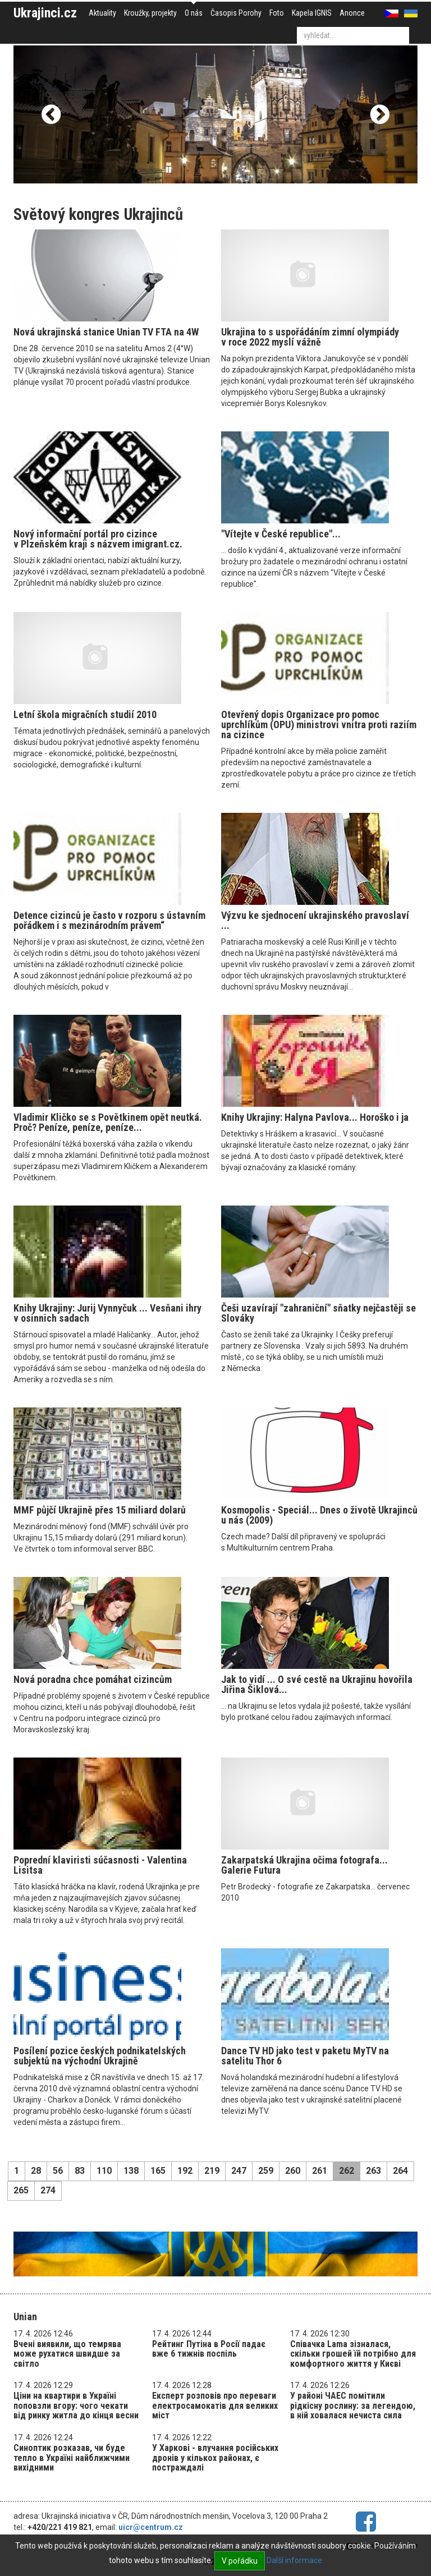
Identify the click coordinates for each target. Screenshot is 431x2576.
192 (184, 2170)
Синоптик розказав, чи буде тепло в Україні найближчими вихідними (71, 2457)
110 (104, 2170)
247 (238, 2170)
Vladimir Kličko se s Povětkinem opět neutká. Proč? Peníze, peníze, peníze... (107, 1122)
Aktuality (102, 12)
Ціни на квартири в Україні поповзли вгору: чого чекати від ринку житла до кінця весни (76, 2405)
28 (36, 2170)
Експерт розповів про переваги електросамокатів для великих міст (215, 2405)
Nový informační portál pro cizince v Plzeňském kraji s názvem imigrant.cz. (97, 539)
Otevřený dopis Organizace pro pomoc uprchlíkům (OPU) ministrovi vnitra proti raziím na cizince (318, 724)
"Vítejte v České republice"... (281, 534)
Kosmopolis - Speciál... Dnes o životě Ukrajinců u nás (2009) (319, 1515)
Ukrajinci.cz (45, 13)
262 (346, 2170)
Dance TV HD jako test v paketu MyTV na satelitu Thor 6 (305, 2056)
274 (48, 2190)
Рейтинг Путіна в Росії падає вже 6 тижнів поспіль (208, 2349)
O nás (194, 12)
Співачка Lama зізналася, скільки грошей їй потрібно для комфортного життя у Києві (353, 2354)
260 (292, 2170)
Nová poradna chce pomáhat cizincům (92, 1679)
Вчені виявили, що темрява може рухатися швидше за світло (67, 2354)
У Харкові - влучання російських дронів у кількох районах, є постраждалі (215, 2457)
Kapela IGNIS (312, 12)
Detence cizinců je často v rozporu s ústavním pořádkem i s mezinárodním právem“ (109, 920)
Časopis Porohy (236, 12)
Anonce (352, 12)
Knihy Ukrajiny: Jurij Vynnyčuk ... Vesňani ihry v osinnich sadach (107, 1313)
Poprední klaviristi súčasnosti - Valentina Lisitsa (100, 1865)
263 (373, 2170)
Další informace (294, 2560)
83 (80, 2170)
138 (131, 2170)
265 (21, 2190)
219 (211, 2170)
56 (58, 2170)
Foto (276, 12)
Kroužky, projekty (150, 12)
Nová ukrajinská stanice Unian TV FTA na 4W (106, 332)
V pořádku (240, 2560)
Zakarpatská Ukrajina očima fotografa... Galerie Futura (304, 1865)
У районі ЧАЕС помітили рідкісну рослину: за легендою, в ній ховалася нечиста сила (352, 2405)
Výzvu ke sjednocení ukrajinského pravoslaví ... (315, 920)
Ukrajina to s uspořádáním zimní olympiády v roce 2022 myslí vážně (310, 337)
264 (400, 2170)
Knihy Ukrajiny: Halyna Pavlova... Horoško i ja (315, 1117)
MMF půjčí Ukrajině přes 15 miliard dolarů (99, 1510)
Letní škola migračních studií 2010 (85, 714)
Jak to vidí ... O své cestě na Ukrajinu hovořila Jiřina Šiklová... (316, 1684)
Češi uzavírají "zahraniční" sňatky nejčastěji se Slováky (318, 1313)
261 (319, 2170)
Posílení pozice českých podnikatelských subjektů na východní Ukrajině (99, 2056)
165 (158, 2170)
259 (265, 2170)
